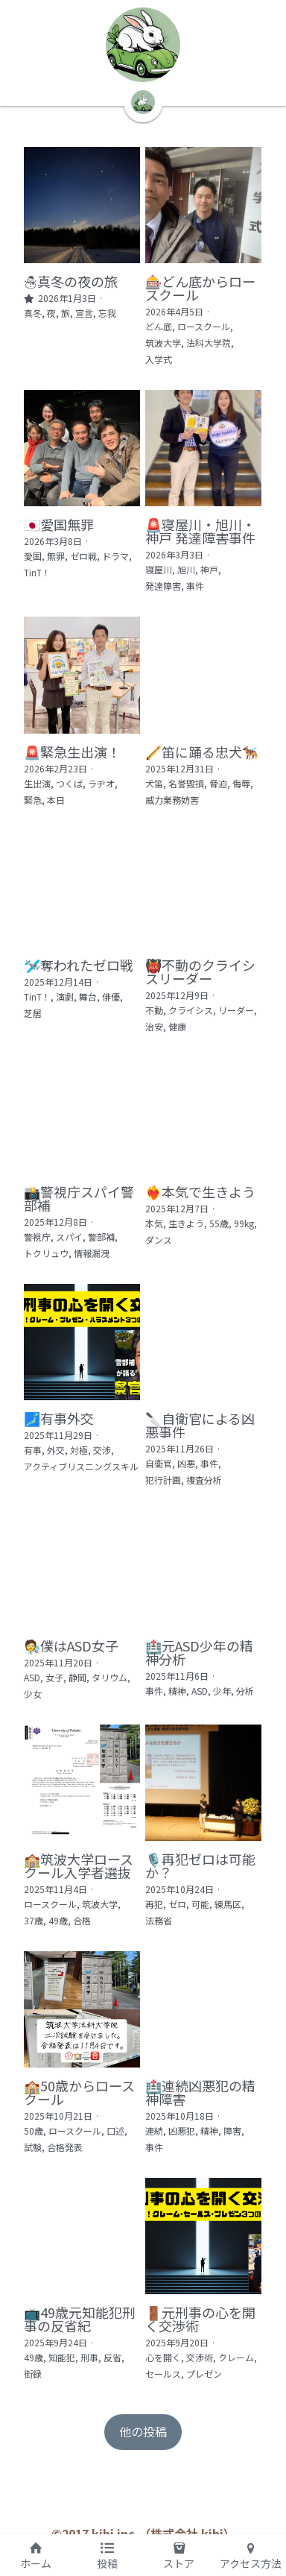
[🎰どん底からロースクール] (203, 205)
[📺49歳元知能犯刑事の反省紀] (82, 2239)
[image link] (143, 44)
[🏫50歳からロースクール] (82, 2011)
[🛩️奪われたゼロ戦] (82, 889)
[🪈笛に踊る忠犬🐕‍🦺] (203, 675)
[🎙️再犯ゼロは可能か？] (203, 1785)
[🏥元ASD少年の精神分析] (203, 1571)
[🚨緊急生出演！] (82, 675)
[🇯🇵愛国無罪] (82, 449)
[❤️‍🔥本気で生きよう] (203, 1117)
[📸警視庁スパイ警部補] (82, 1117)
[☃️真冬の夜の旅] (82, 205)
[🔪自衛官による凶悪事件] (203, 1343)
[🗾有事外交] (82, 1343)
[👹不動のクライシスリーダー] (203, 889)
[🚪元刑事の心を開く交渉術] (203, 2239)
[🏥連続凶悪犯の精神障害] (203, 2011)
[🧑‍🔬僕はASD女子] (82, 1571)
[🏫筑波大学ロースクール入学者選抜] (82, 1785)
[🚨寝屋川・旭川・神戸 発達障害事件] (203, 449)
